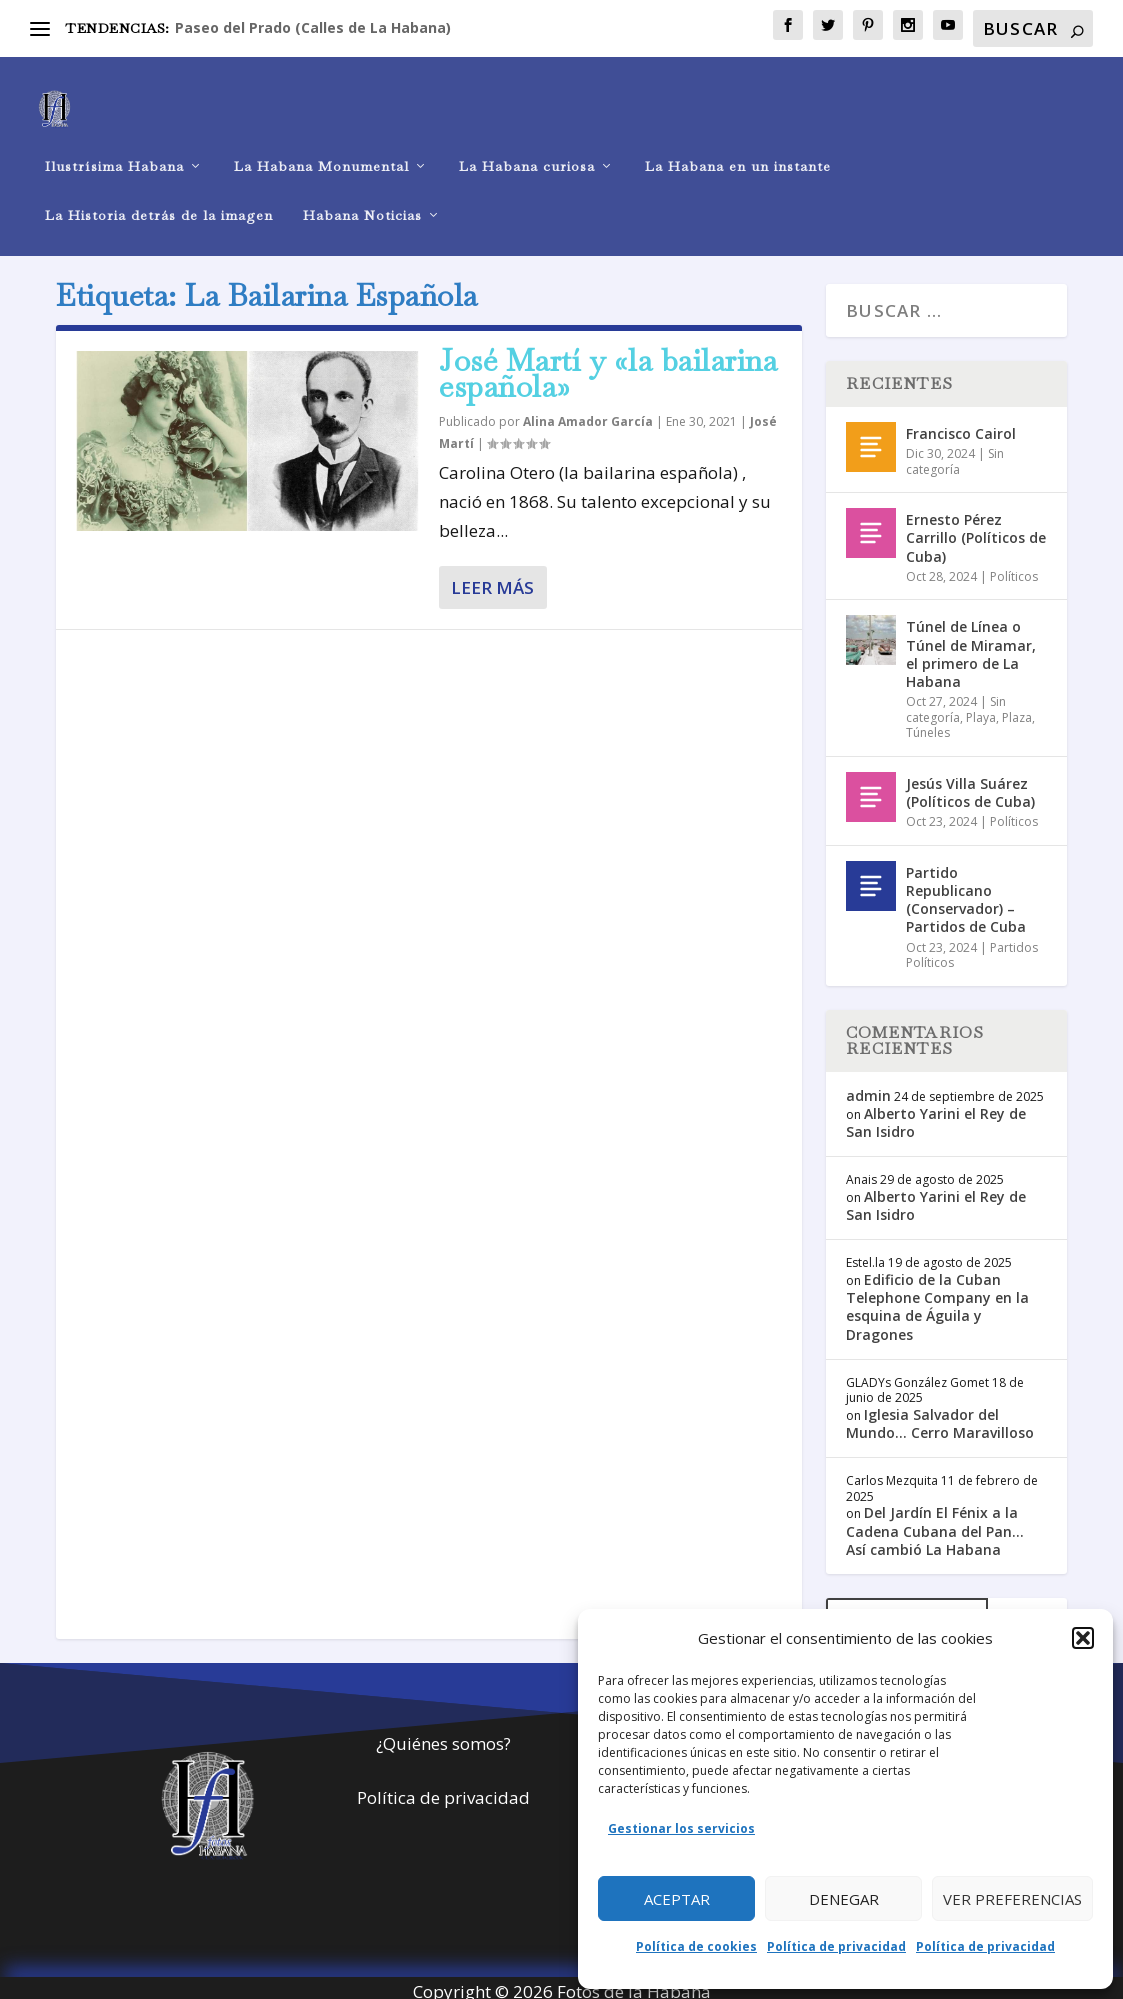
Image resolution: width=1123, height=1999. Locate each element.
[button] (1083, 1638)
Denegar (844, 1899)
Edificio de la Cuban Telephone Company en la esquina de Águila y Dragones (937, 1298)
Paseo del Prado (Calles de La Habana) (313, 27)
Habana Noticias (362, 194)
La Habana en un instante (738, 145)
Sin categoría (955, 452)
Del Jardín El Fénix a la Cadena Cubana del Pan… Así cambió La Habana (935, 1522)
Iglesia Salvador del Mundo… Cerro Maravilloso (940, 1414)
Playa (981, 708)
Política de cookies (696, 1946)
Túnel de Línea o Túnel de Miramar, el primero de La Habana (971, 646)
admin (868, 1086)
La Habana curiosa (527, 145)
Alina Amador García (588, 413)
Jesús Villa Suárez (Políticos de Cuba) (970, 783)
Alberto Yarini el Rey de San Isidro (936, 1113)
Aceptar (677, 1899)
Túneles (928, 723)
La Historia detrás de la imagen (159, 194)
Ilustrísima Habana (114, 145)
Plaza (1017, 708)
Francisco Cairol (961, 424)
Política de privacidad (836, 1946)
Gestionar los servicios (681, 1828)
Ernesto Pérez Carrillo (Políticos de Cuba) (976, 528)
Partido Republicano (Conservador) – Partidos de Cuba (966, 891)
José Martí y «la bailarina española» (608, 364)
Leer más (492, 578)
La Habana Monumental (321, 145)
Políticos (1014, 567)
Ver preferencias (1012, 1899)
